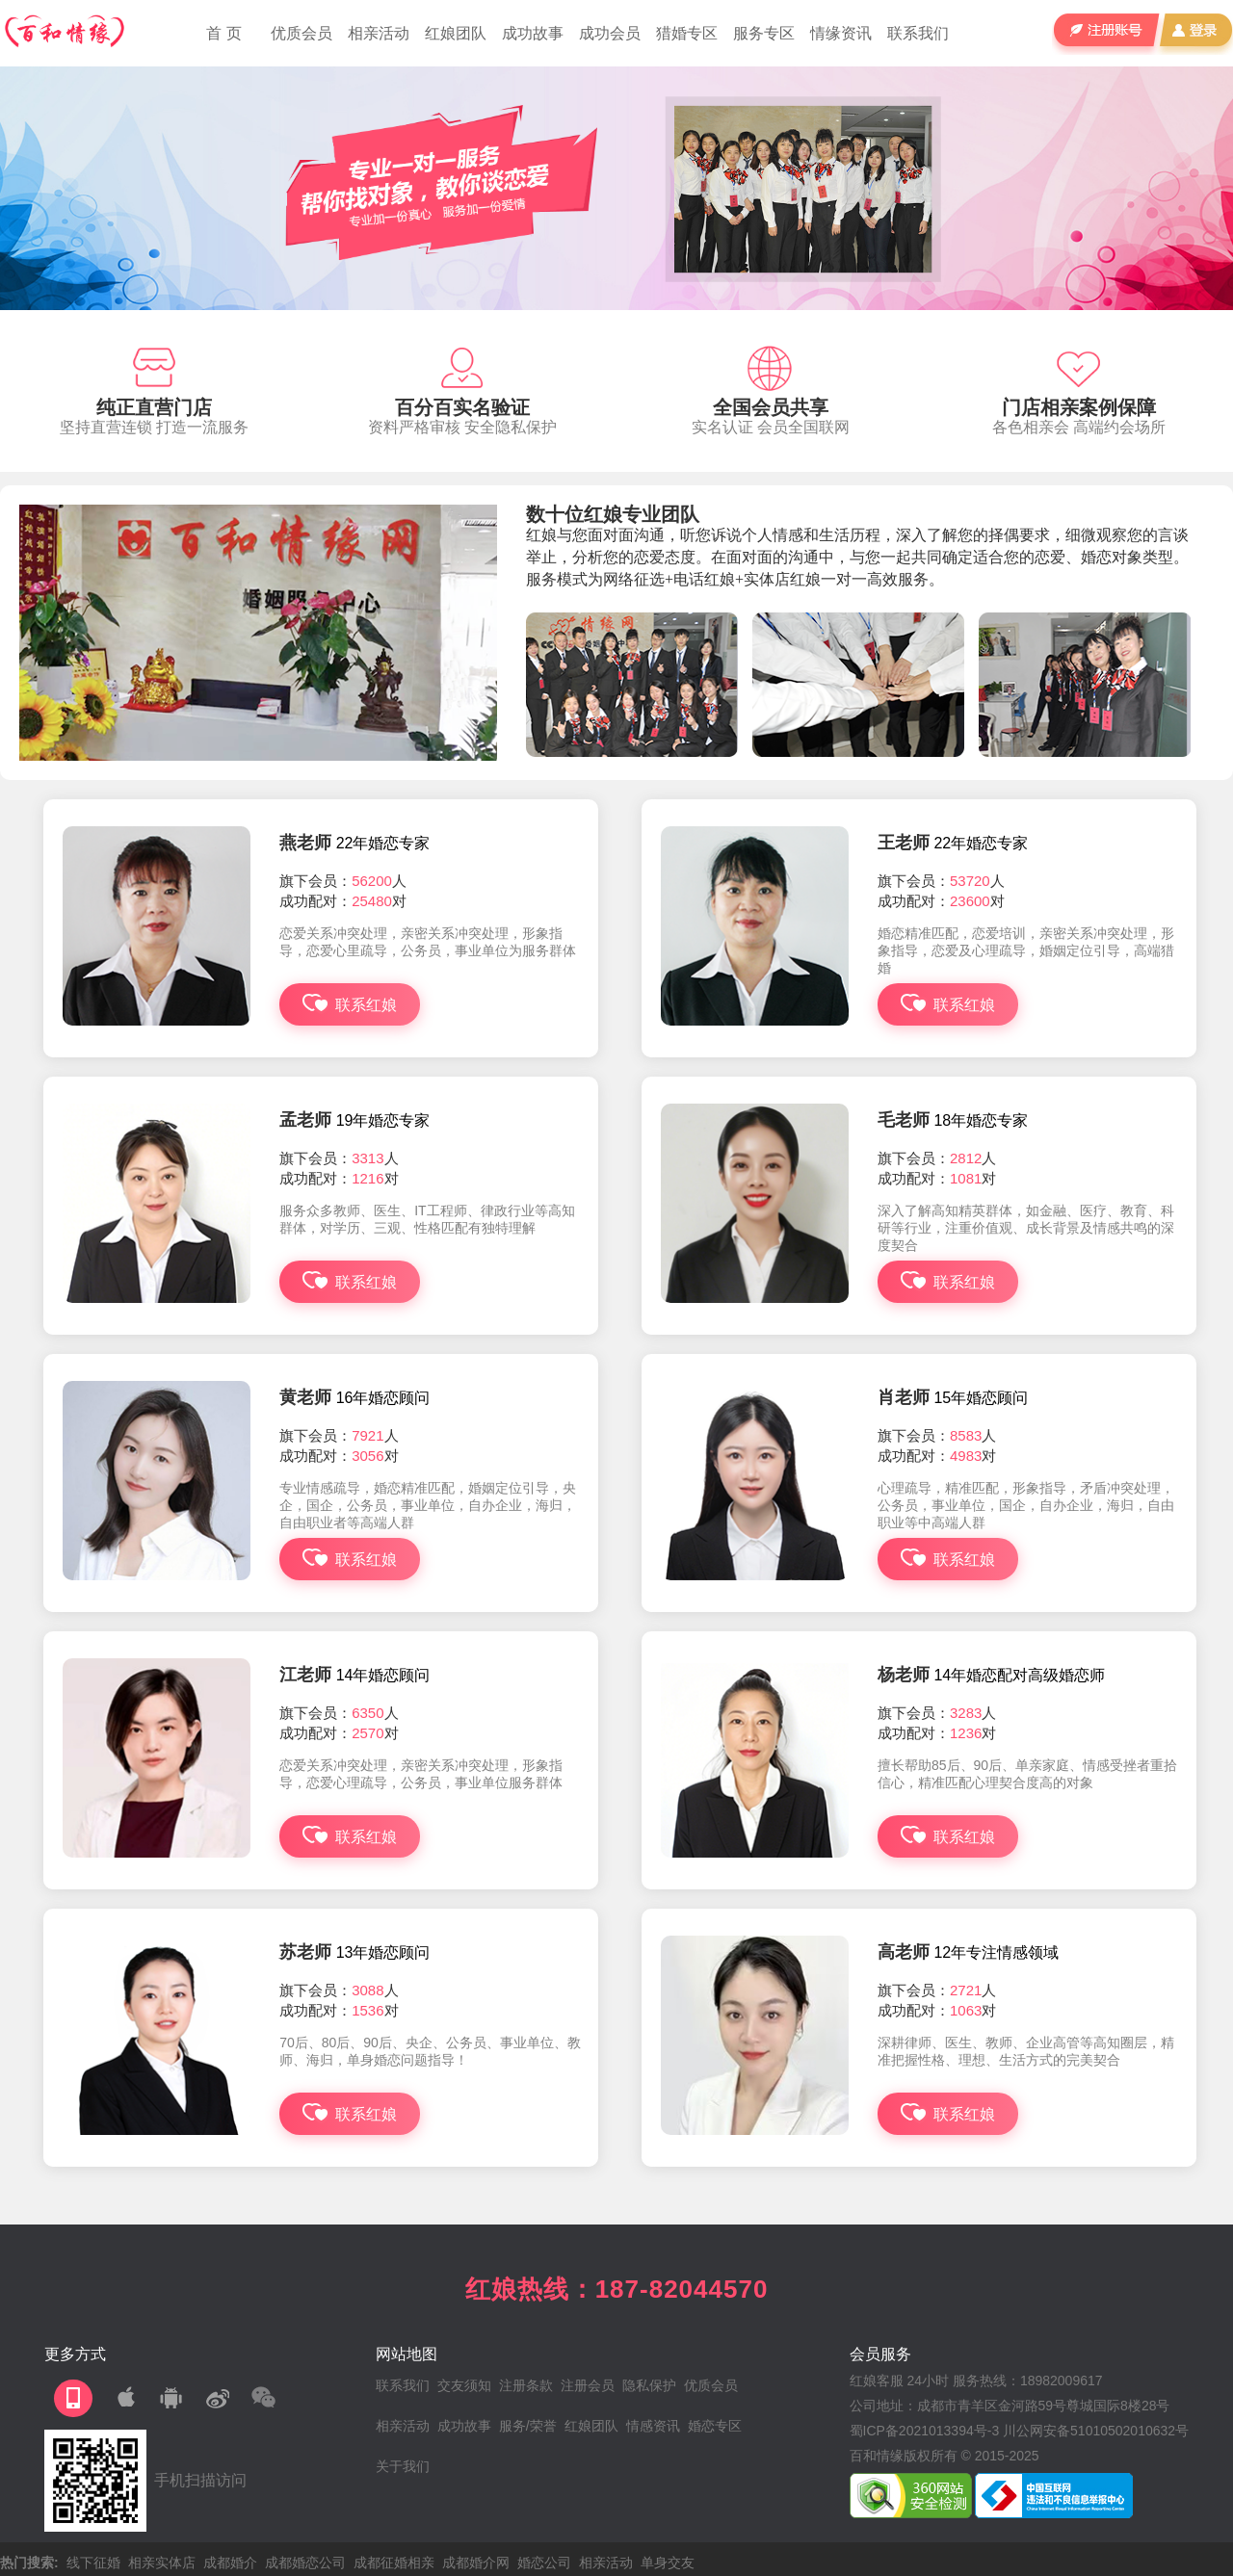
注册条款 (526, 2385)
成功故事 (533, 33)
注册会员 (588, 2385)
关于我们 (403, 2466)
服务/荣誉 (528, 2425)
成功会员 (610, 33)
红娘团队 (455, 33)
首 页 (223, 33)
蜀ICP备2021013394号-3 (925, 2430)
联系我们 (918, 33)
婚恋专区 (715, 2425)
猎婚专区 (687, 33)
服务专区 (764, 33)
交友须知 (464, 2385)
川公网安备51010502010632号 (1096, 2430)
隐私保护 (649, 2385)
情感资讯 (653, 2425)
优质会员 (301, 33)
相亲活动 (378, 33)
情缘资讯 (841, 33)
